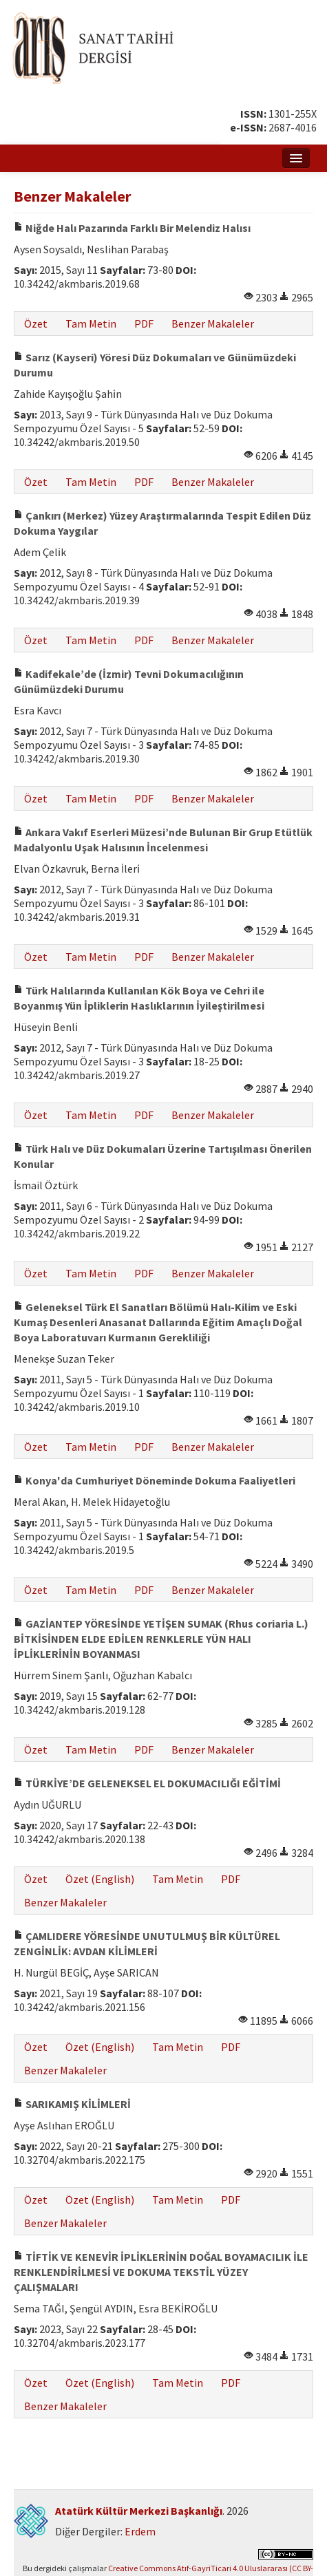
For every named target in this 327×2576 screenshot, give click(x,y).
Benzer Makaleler (212, 323)
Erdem (140, 2531)
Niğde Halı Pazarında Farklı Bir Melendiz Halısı (132, 228)
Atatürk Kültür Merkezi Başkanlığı (138, 2511)
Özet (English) (99, 1879)
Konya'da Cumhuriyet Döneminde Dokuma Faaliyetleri (154, 1480)
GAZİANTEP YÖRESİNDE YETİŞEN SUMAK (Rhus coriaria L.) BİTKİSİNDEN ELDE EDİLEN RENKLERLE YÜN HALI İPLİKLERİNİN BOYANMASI (161, 1639)
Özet (36, 323)
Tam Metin (90, 323)
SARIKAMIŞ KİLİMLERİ (72, 2104)
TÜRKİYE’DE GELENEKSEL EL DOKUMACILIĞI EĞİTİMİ (147, 1783)
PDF (144, 323)
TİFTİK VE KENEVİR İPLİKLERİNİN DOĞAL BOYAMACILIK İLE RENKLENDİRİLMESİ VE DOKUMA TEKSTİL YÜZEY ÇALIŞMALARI (161, 2272)
